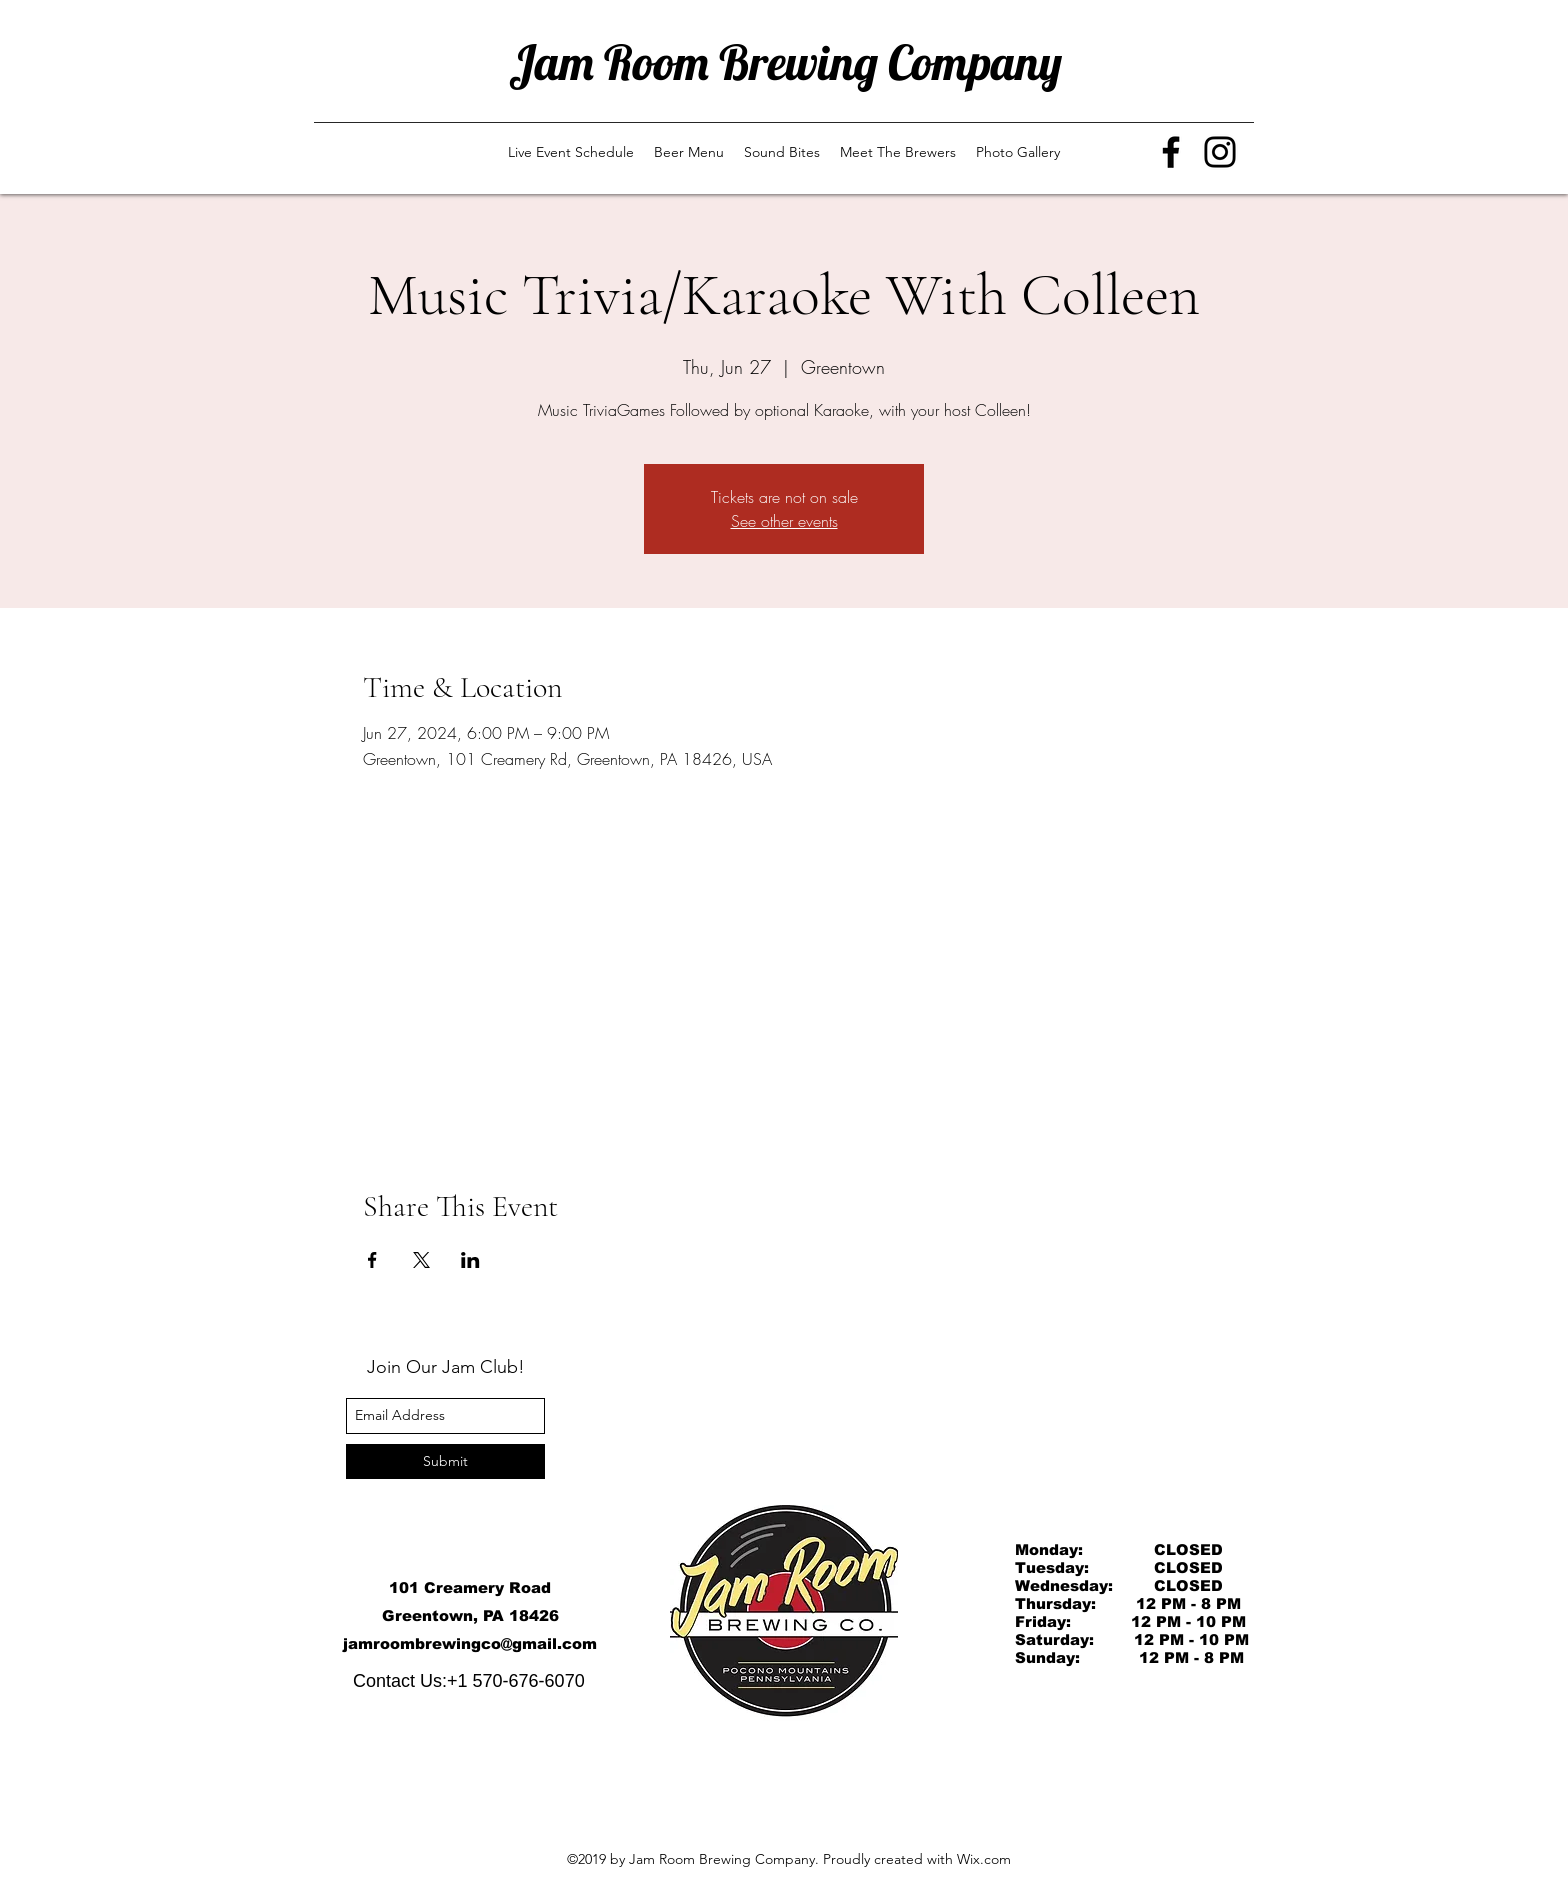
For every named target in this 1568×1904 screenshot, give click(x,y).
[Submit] (445, 1461)
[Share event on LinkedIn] (470, 1260)
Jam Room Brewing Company (785, 62)
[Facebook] (1171, 152)
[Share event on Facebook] (372, 1260)
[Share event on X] (421, 1260)
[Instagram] (1220, 152)
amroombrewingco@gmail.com (472, 1643)
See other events (784, 521)
